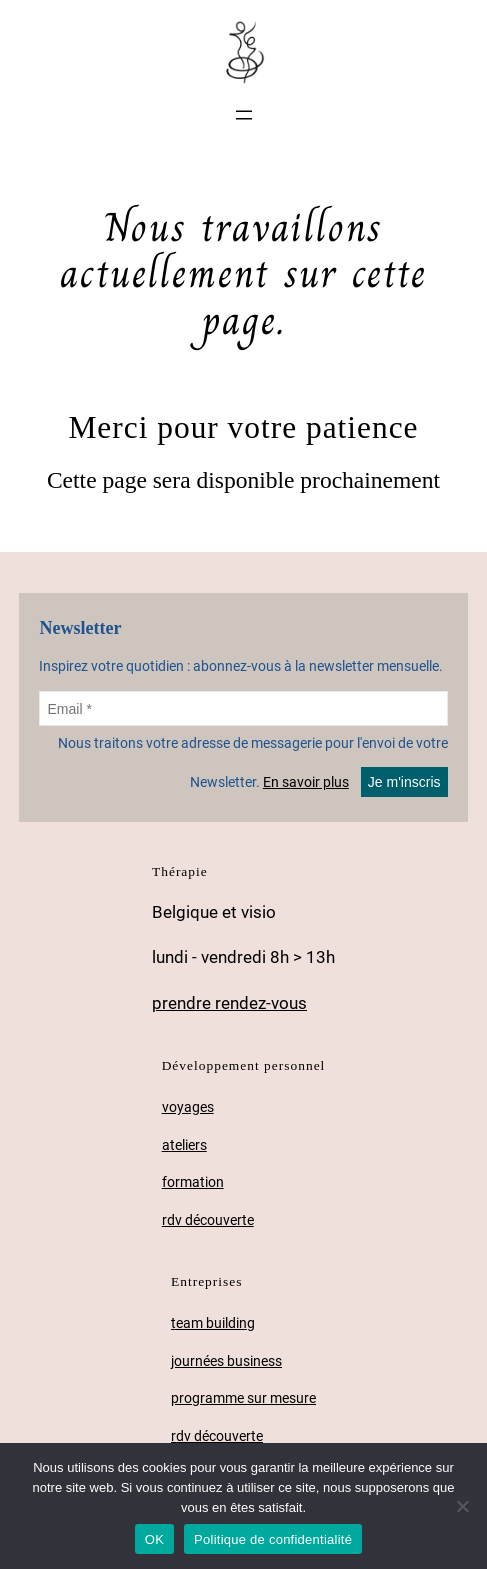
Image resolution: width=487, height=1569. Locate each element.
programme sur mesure (243, 1398)
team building (213, 1323)
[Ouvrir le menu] (244, 115)
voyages (188, 1107)
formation (193, 1182)
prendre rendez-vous (229, 1003)
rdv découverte (208, 1220)
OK (154, 1539)
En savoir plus (306, 782)
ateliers (184, 1145)
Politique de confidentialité (273, 1539)
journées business (226, 1361)
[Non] (462, 1506)
